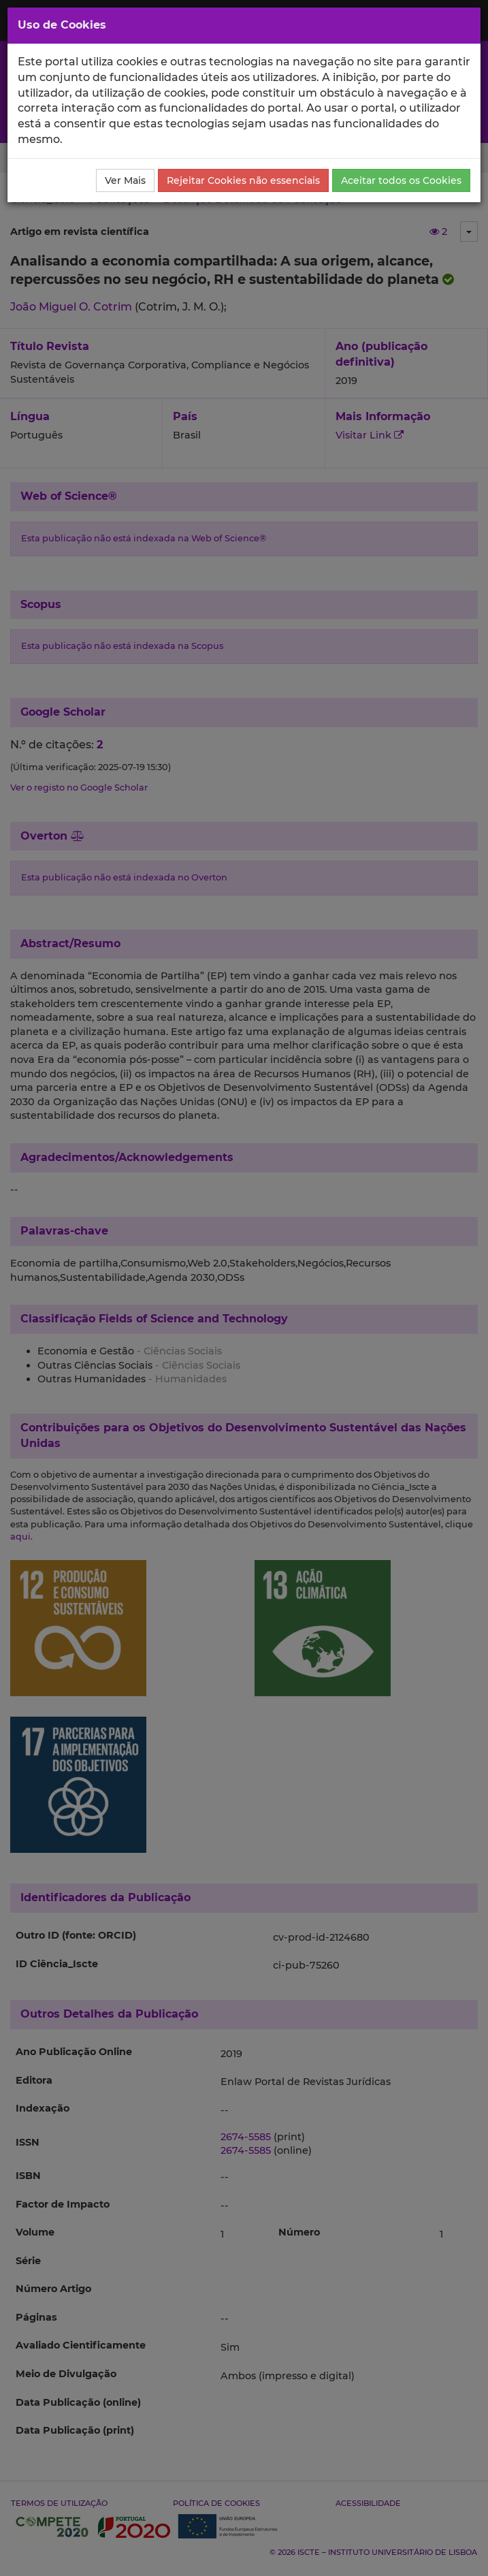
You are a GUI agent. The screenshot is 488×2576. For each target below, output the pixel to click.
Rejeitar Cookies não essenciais (243, 180)
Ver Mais (125, 180)
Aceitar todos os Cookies (401, 180)
